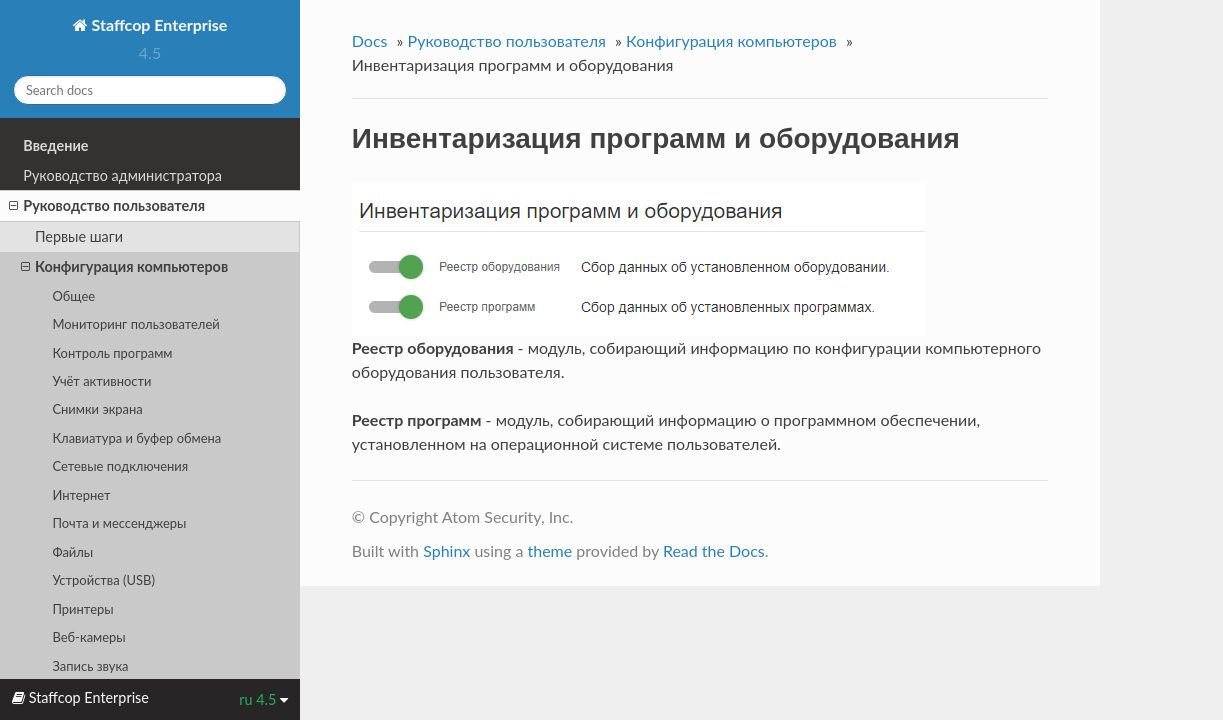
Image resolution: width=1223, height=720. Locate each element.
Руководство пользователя (107, 206)
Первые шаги (79, 236)
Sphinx (446, 550)
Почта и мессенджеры (119, 523)
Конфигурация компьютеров (124, 267)
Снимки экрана (97, 409)
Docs (370, 40)
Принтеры (82, 609)
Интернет (81, 495)
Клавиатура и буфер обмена (136, 438)
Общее (73, 296)
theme (549, 550)
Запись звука (90, 666)
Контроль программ (112, 353)
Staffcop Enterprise (158, 24)
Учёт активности (101, 381)
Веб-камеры (88, 637)
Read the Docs (714, 550)
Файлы (72, 552)
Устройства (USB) (103, 580)
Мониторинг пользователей (135, 324)
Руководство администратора (122, 175)
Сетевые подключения (120, 466)
